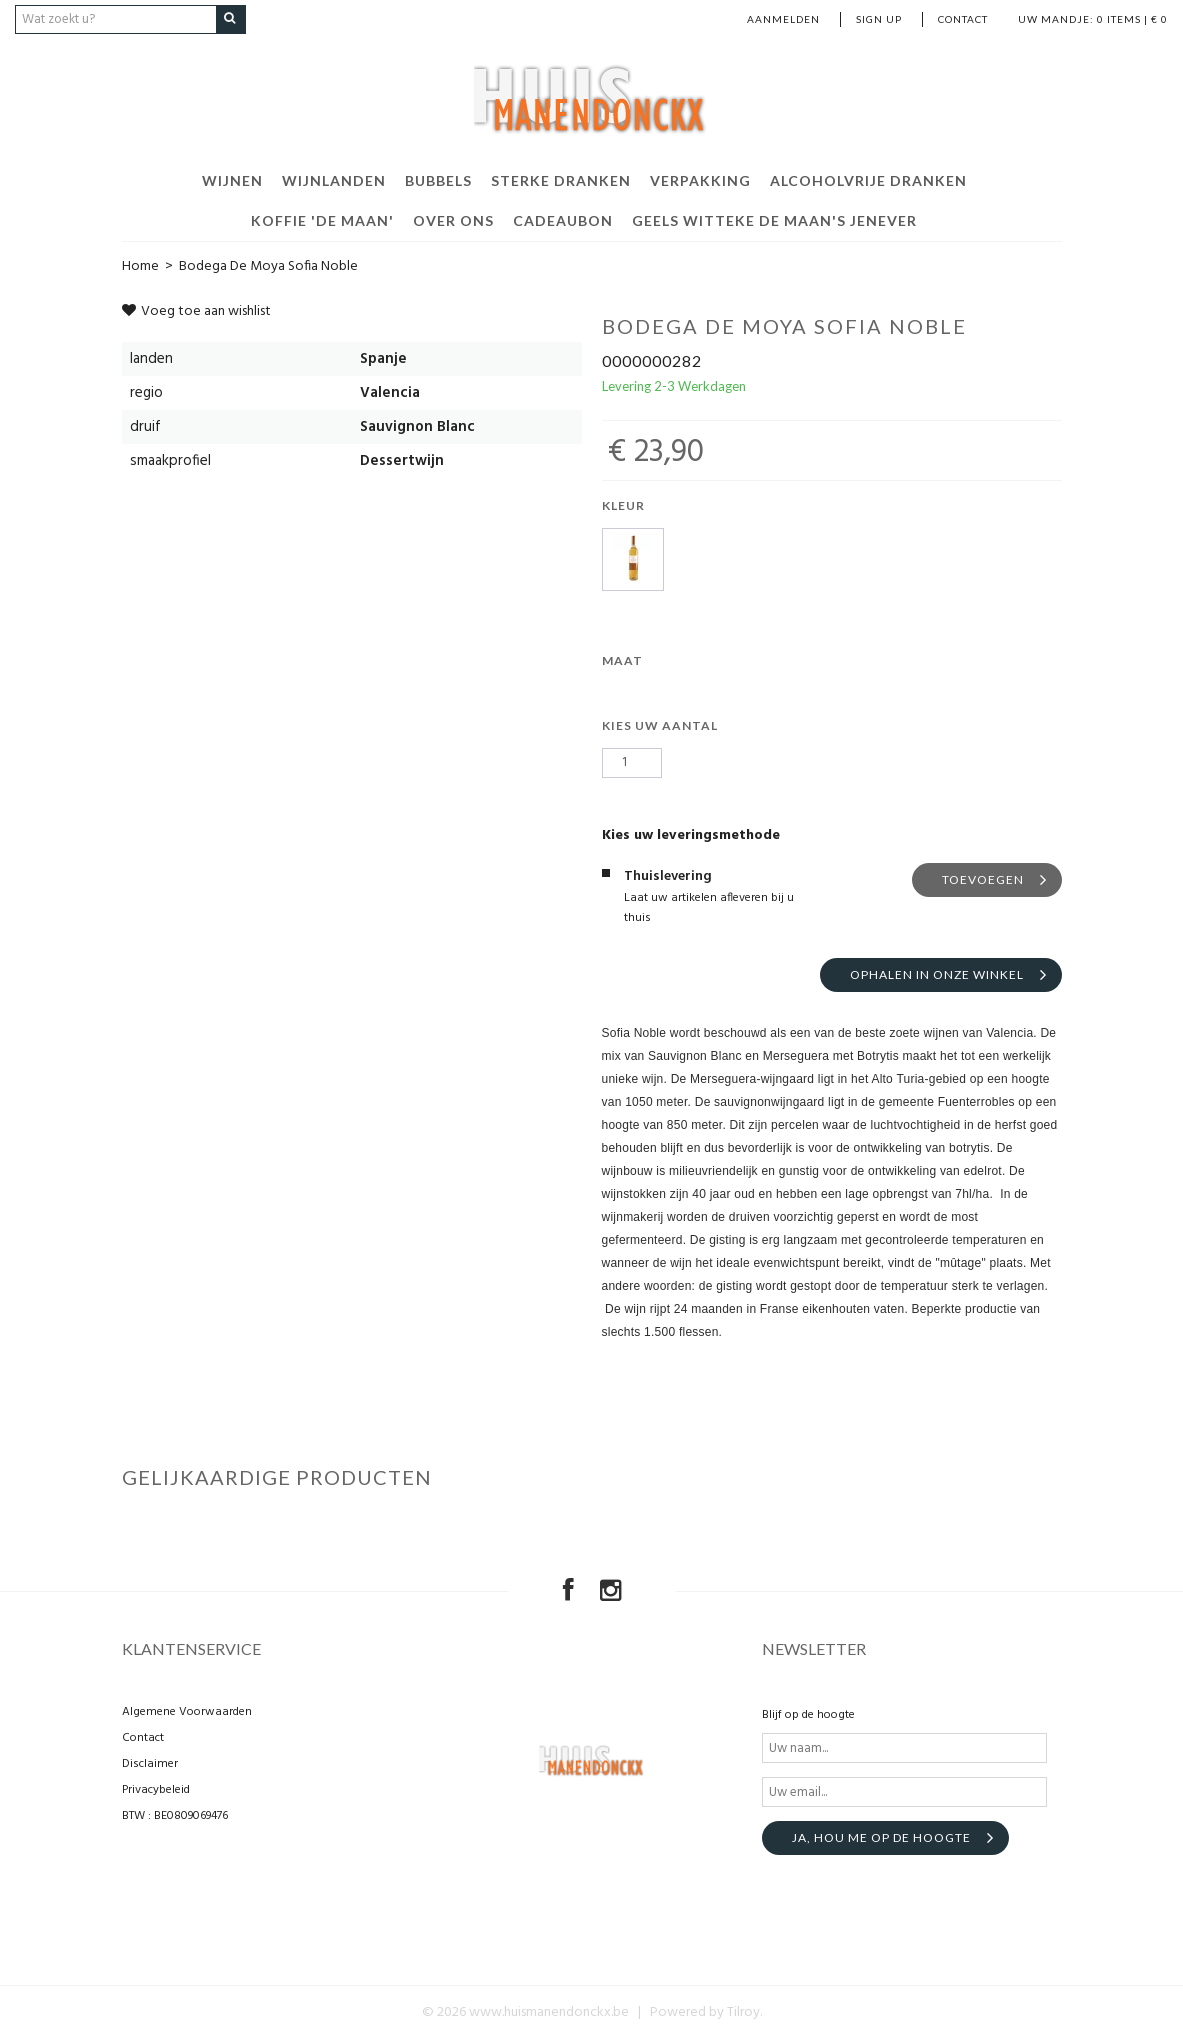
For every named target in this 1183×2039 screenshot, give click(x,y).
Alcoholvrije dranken (868, 179)
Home (140, 265)
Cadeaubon (563, 219)
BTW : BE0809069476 (175, 1816)
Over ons (453, 219)
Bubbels (438, 179)
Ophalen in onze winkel (937, 973)
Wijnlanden (334, 179)
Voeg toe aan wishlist (196, 310)
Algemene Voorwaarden (187, 1712)
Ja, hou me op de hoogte (881, 1837)
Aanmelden (783, 19)
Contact (963, 19)
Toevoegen (983, 878)
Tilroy (743, 2012)
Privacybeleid (156, 1790)
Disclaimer (150, 1764)
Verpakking (700, 179)
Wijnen (232, 179)
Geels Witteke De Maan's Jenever (774, 219)
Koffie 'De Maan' (322, 219)
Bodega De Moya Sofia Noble (268, 265)
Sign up (879, 19)
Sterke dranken (561, 179)
